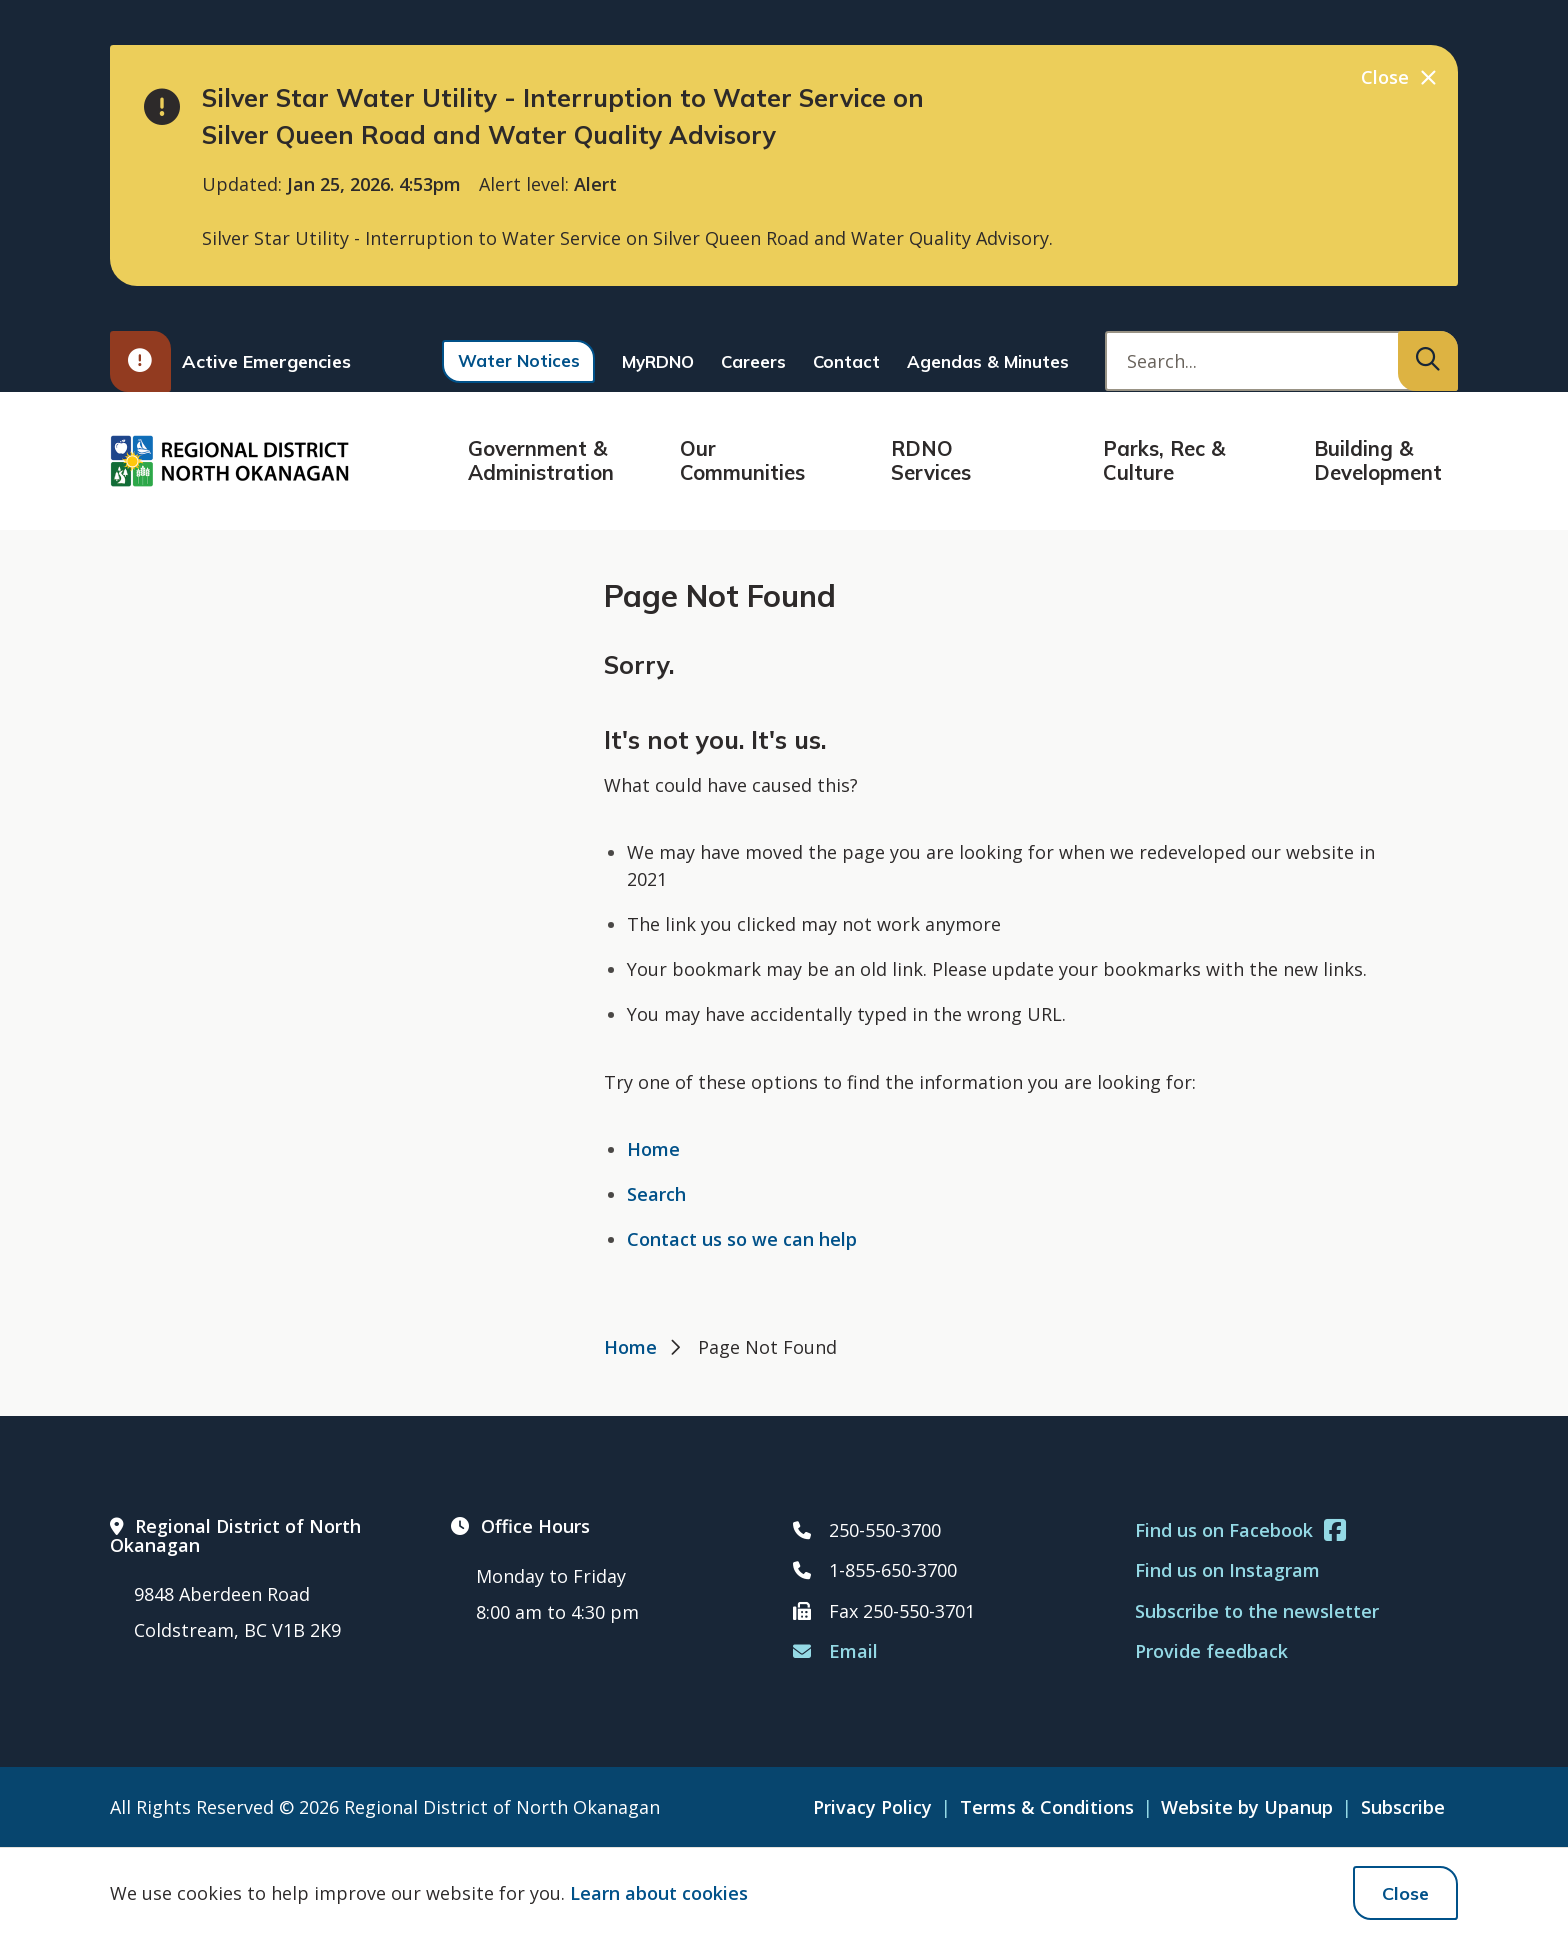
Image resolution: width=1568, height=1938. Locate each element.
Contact (846, 361)
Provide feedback (1211, 1651)
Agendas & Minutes (988, 361)
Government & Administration (541, 460)
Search (656, 1194)
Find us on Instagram (1227, 1570)
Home (653, 1149)
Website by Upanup (1247, 1807)
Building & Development (1378, 460)
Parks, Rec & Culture (1164, 460)
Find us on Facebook (1240, 1530)
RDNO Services (931, 460)
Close (1405, 1893)
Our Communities (742, 460)
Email (835, 1651)
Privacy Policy (872, 1807)
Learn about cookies (659, 1893)
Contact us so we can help (742, 1239)
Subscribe (1403, 1807)
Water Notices (519, 360)
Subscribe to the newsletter (1257, 1611)
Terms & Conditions (1047, 1807)
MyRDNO (658, 361)
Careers (753, 361)
